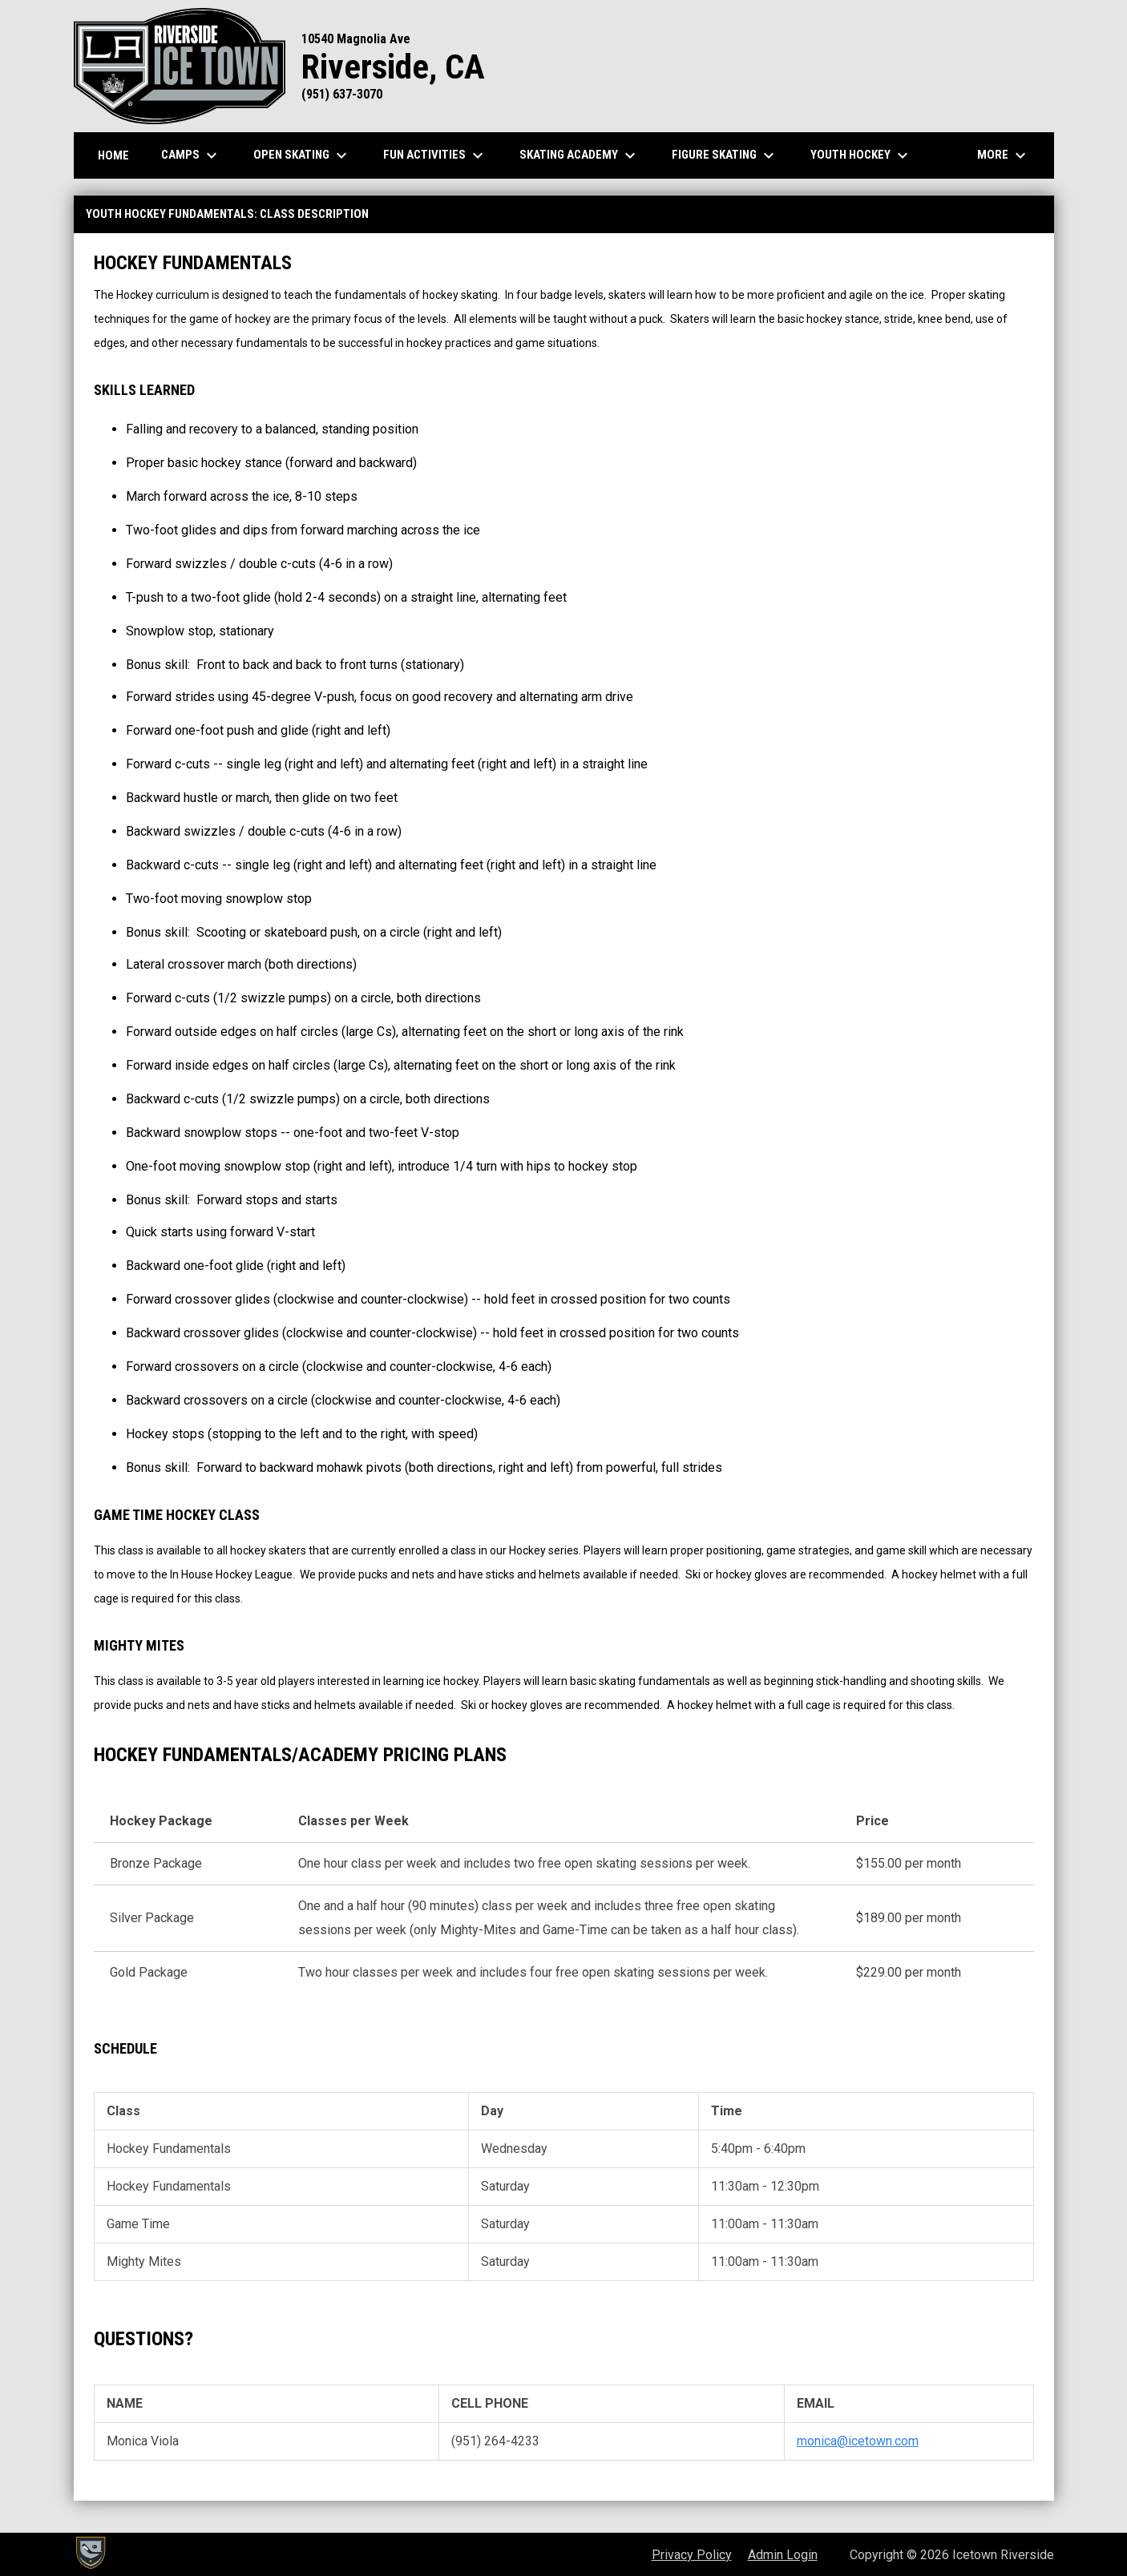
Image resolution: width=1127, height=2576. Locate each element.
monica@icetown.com (858, 2441)
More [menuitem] (1003, 155)
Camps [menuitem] (191, 155)
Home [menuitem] (113, 155)
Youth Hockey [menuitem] (861, 155)
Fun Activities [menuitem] (435, 155)
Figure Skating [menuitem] (725, 155)
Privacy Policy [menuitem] (692, 2554)
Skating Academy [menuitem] (579, 155)
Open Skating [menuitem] (302, 155)
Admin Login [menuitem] (783, 2554)
